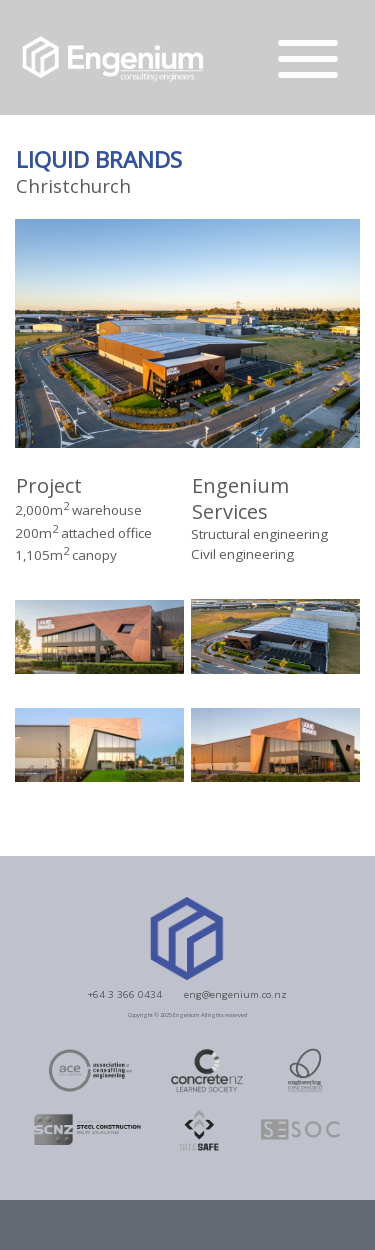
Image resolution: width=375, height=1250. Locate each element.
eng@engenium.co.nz (235, 994)
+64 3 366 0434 (125, 994)
